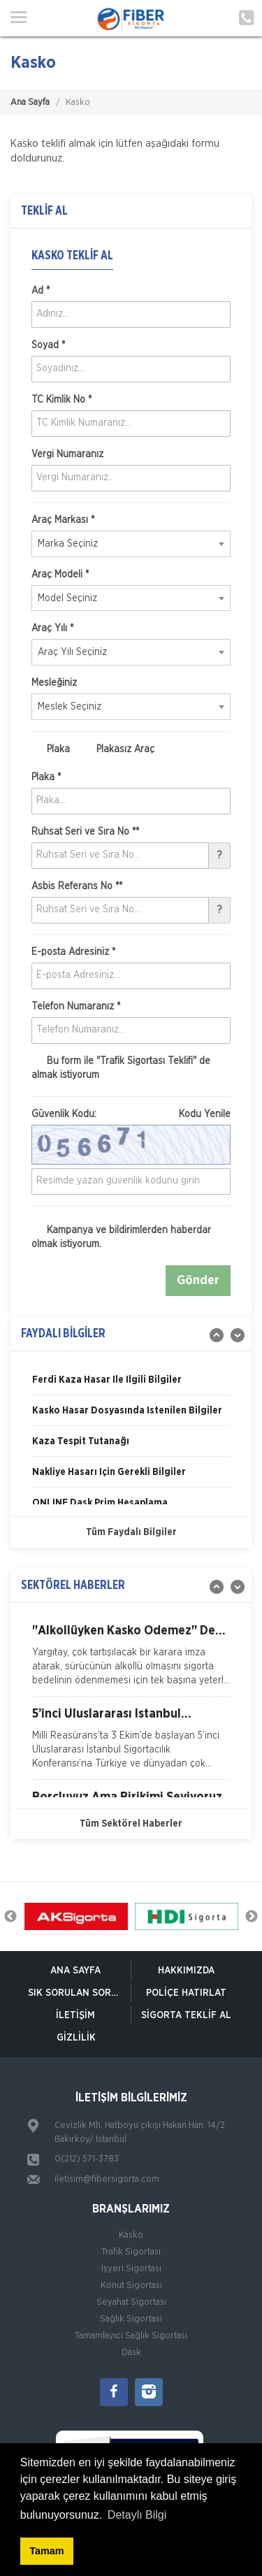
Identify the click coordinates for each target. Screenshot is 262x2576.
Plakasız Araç (117, 749)
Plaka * (46, 777)
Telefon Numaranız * (75, 1007)
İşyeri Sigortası (131, 2268)
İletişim (75, 2015)
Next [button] (252, 1917)
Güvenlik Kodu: (131, 1114)
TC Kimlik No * (61, 400)
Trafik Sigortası (131, 2252)
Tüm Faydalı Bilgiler (131, 1532)
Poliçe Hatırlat (186, 1993)
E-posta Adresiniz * (73, 952)
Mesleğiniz (54, 683)
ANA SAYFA (75, 1971)
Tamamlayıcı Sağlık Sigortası (131, 2335)
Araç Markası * (62, 520)
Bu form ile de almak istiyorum (120, 1067)
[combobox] (131, 544)
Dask (131, 2352)
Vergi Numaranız (67, 454)
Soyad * (48, 345)
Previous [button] (10, 1917)
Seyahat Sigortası (131, 2302)
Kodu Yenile (205, 1114)
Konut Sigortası (131, 2285)
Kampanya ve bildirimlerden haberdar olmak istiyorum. (121, 1236)
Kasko (131, 2235)
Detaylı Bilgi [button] (137, 2515)
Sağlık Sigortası (131, 2319)
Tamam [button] (46, 2550)
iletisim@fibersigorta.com (106, 2179)
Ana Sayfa (30, 102)
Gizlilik (76, 2038)
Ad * (40, 291)
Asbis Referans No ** (76, 886)
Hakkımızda (186, 1971)
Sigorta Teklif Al (186, 2015)
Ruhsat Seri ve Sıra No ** (85, 832)
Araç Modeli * (60, 575)
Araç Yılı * (52, 628)
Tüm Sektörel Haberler (131, 1824)
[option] (131, 1384)
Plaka (50, 749)
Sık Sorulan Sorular (79, 1993)
